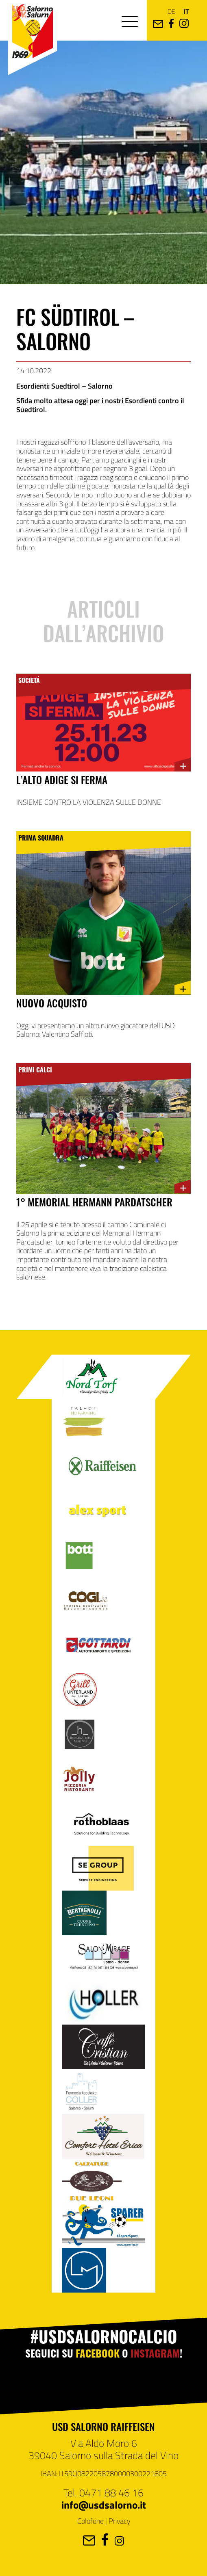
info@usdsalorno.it (103, 2504)
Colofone (90, 2521)
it (186, 11)
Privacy (119, 2521)
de (171, 11)
